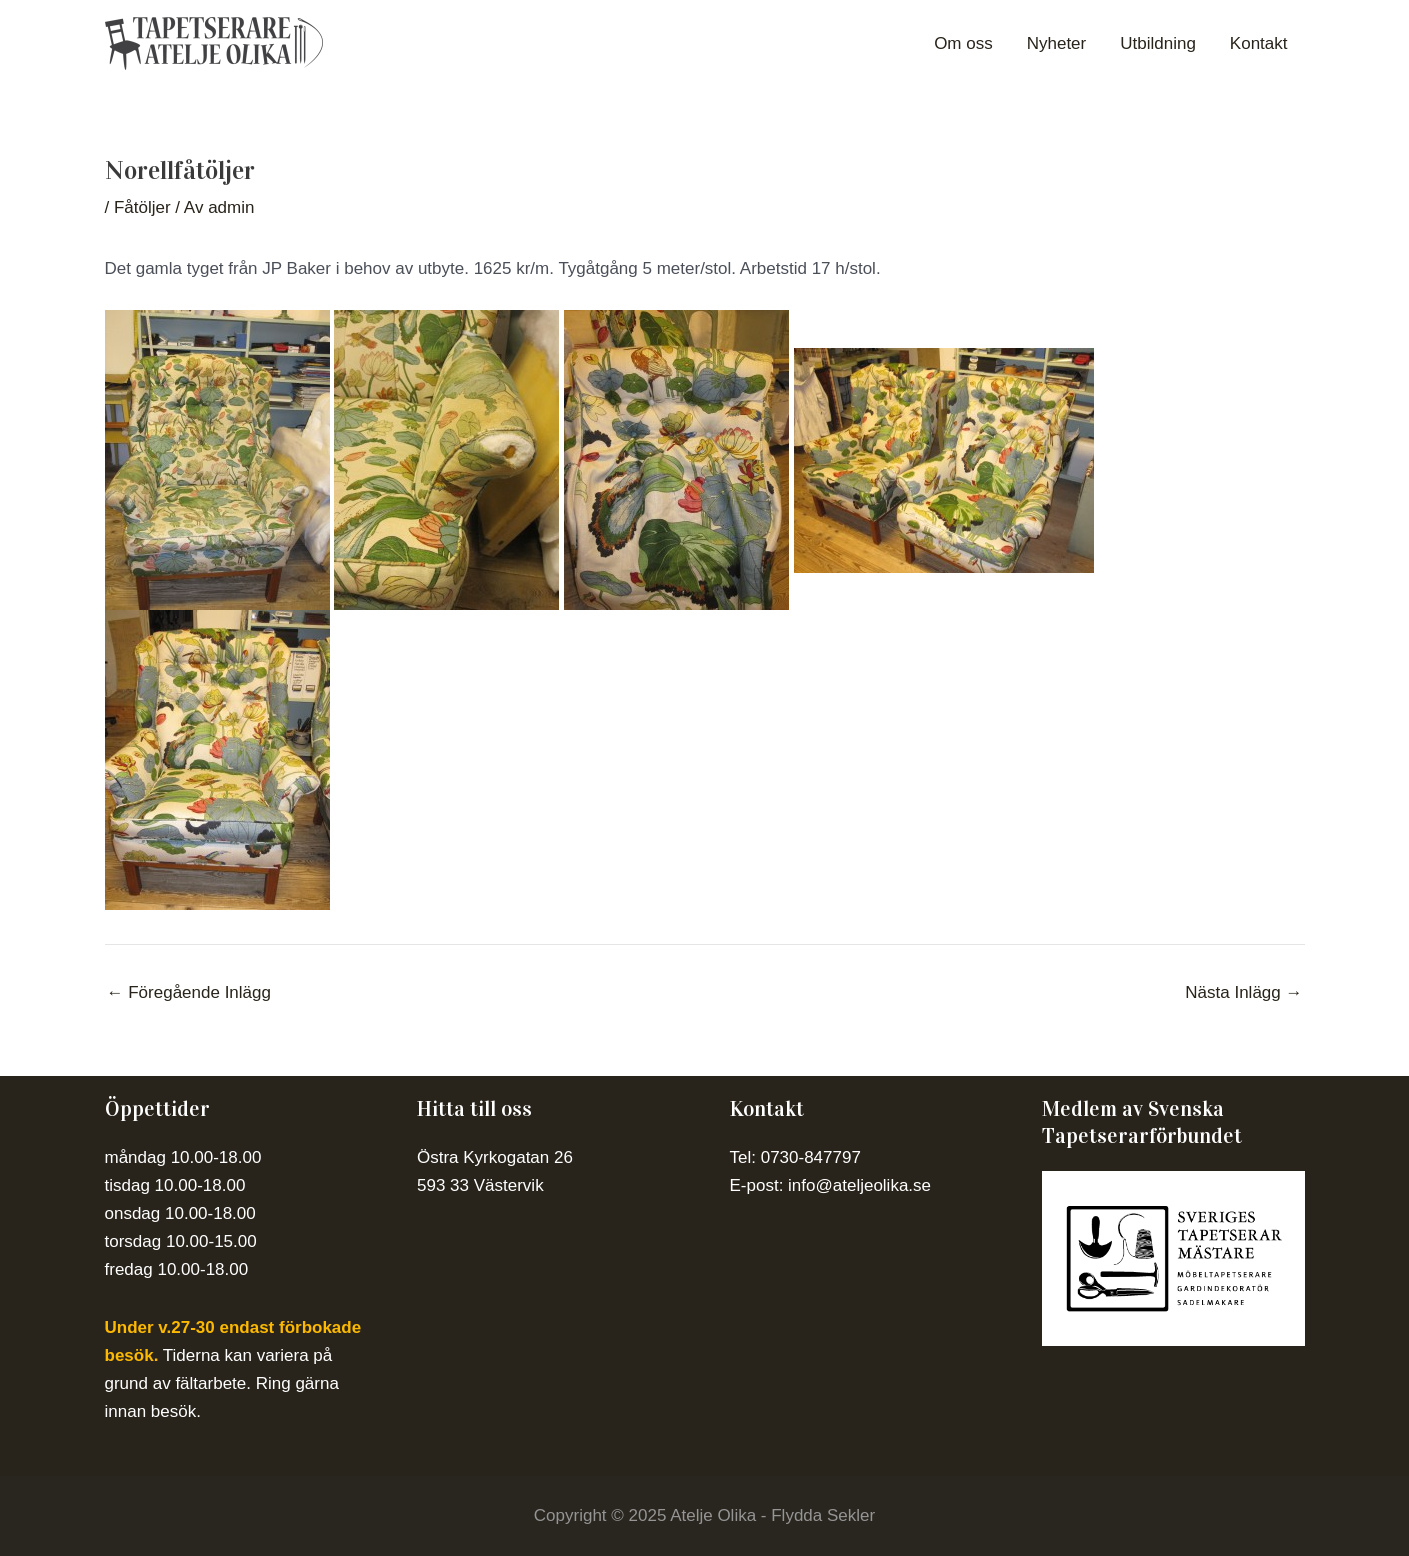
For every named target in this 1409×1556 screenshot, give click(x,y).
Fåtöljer (142, 207)
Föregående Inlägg (189, 992)
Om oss (963, 43)
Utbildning (1158, 43)
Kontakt (1259, 43)
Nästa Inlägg (1243, 992)
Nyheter (1057, 43)
